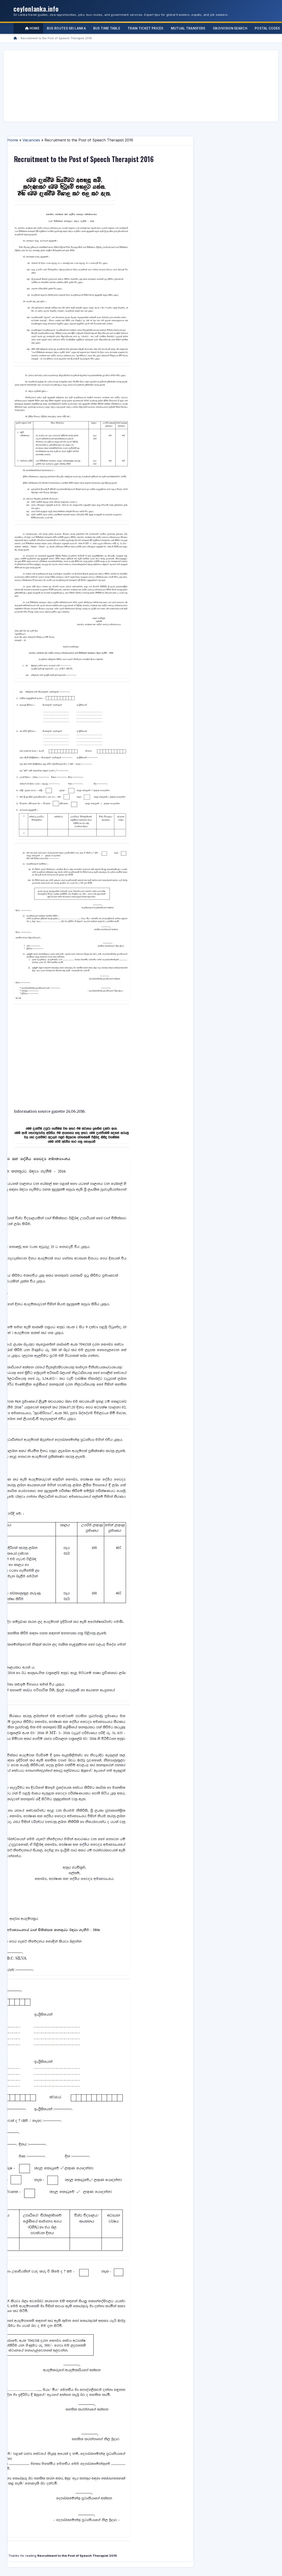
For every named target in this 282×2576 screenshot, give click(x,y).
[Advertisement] (118, 85)
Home (32, 28)
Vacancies (31, 140)
